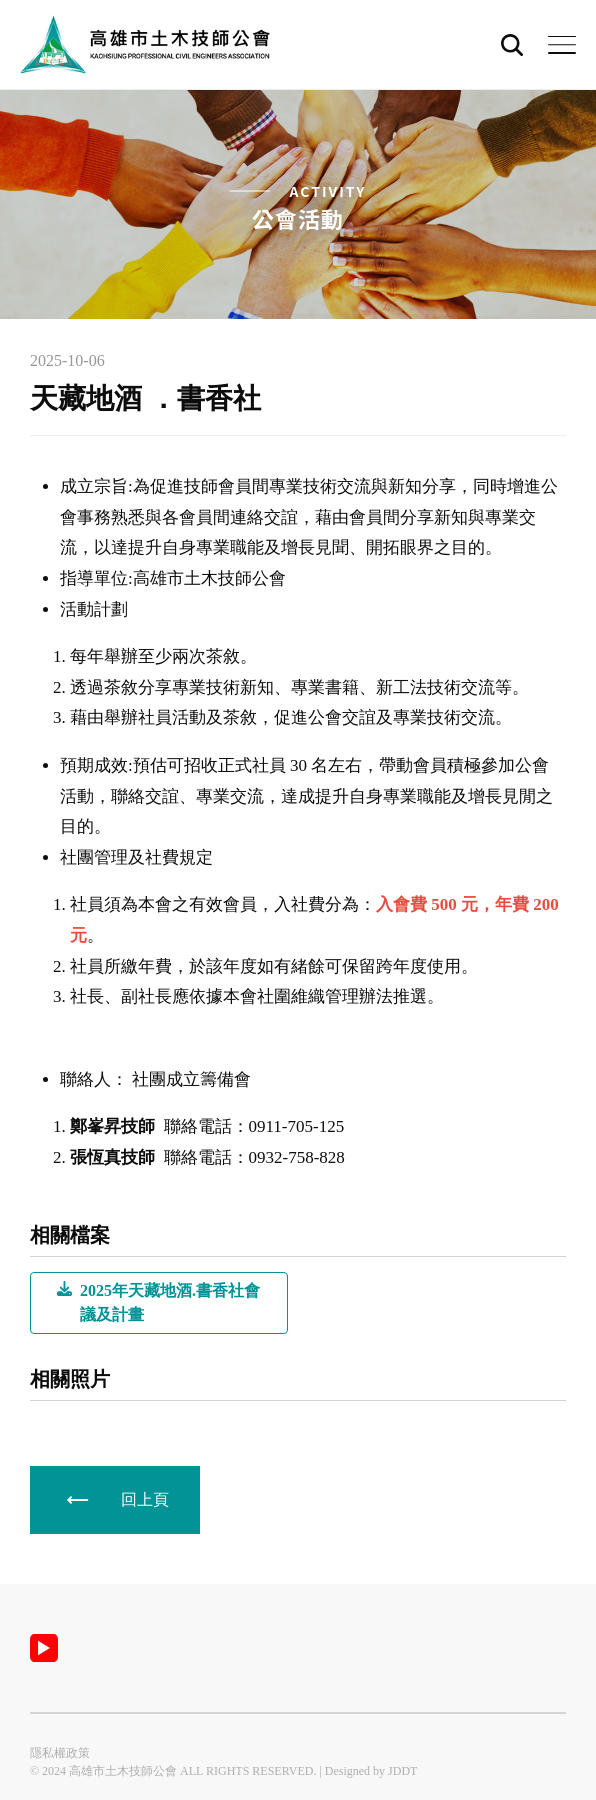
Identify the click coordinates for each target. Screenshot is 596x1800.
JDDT (402, 1771)
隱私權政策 (60, 1753)
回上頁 (145, 1499)
